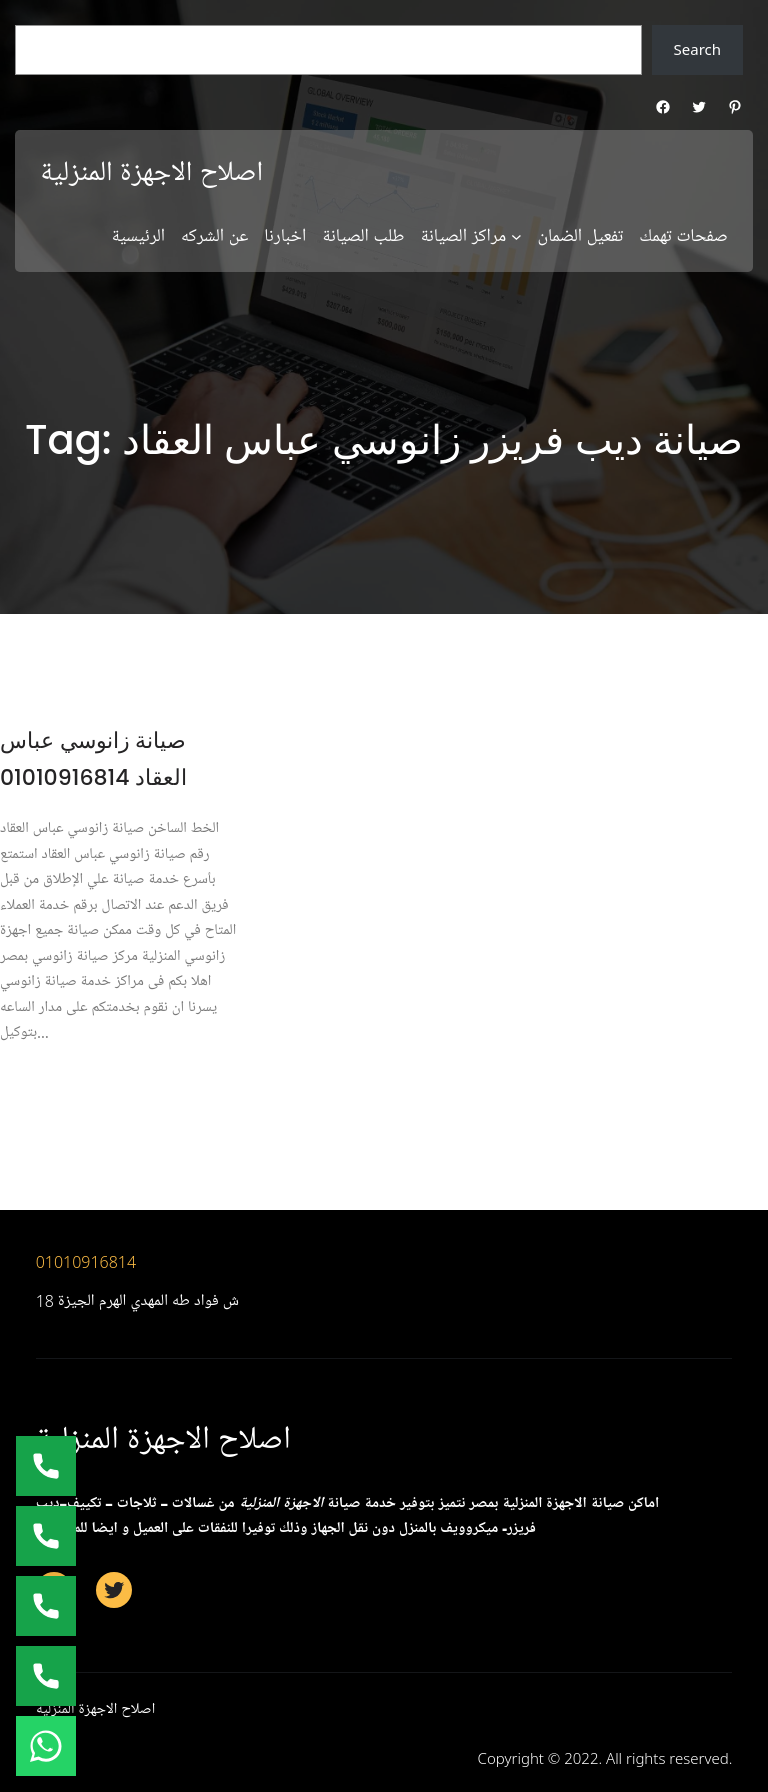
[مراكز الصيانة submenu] (516, 236)
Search (697, 49)
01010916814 (86, 1262)
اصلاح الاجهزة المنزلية (151, 173)
